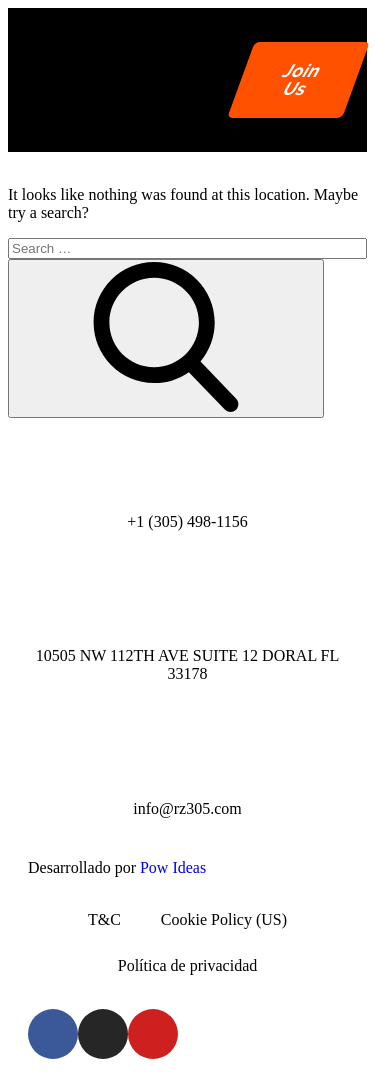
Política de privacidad (188, 965)
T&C (104, 919)
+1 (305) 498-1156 (187, 521)
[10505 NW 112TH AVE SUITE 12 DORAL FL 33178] (188, 597)
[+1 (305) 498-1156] (188, 463)
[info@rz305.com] (188, 750)
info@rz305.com (187, 808)
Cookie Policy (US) (224, 919)
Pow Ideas (173, 867)
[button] (196, 79)
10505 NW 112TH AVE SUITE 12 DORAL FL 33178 (188, 664)
